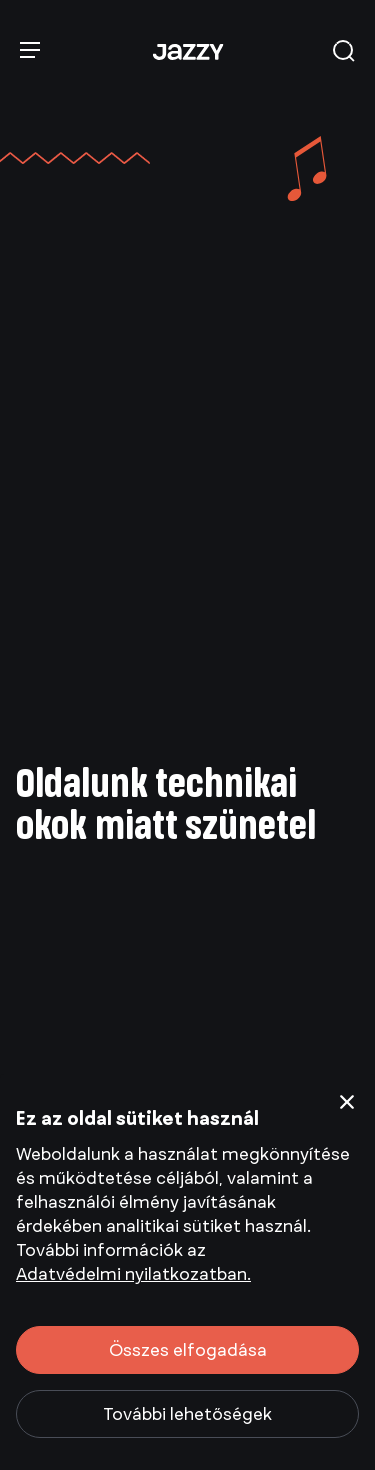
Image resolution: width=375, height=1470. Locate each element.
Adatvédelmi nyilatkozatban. (133, 1274)
